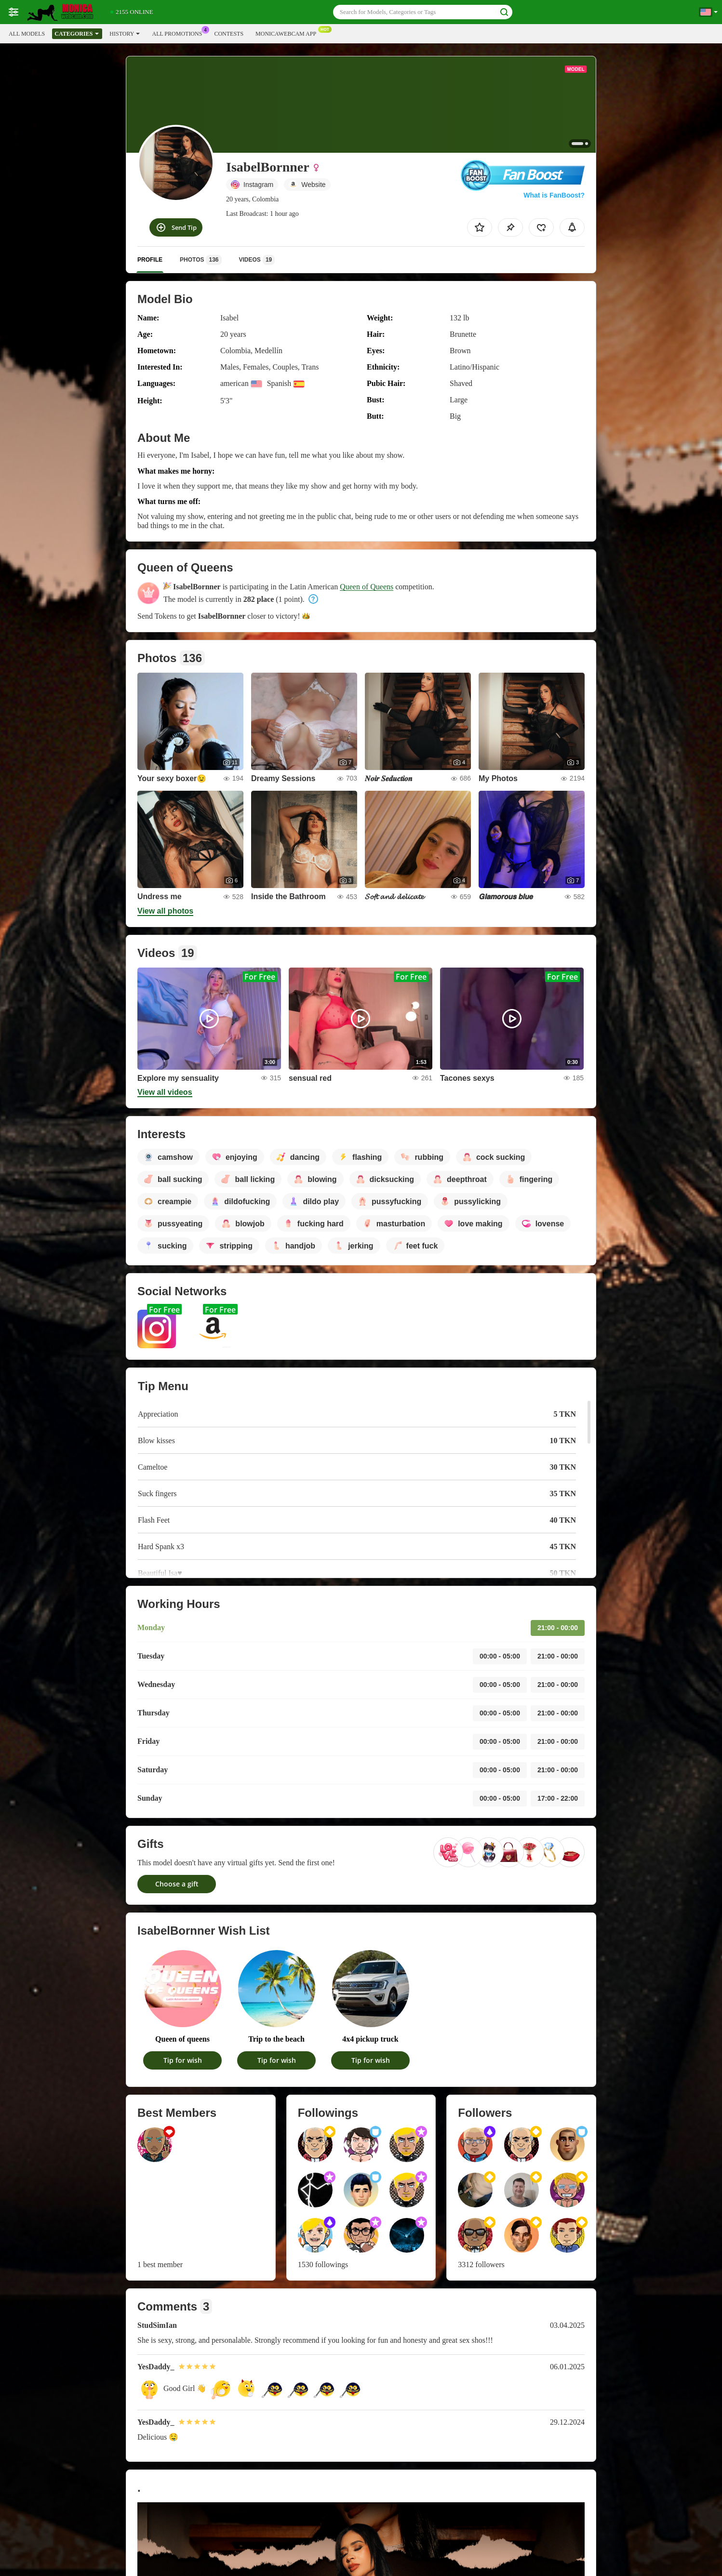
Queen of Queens (366, 587)
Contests (228, 33)
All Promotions (179, 32)
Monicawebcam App (288, 32)
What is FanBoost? (554, 195)
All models (27, 33)
